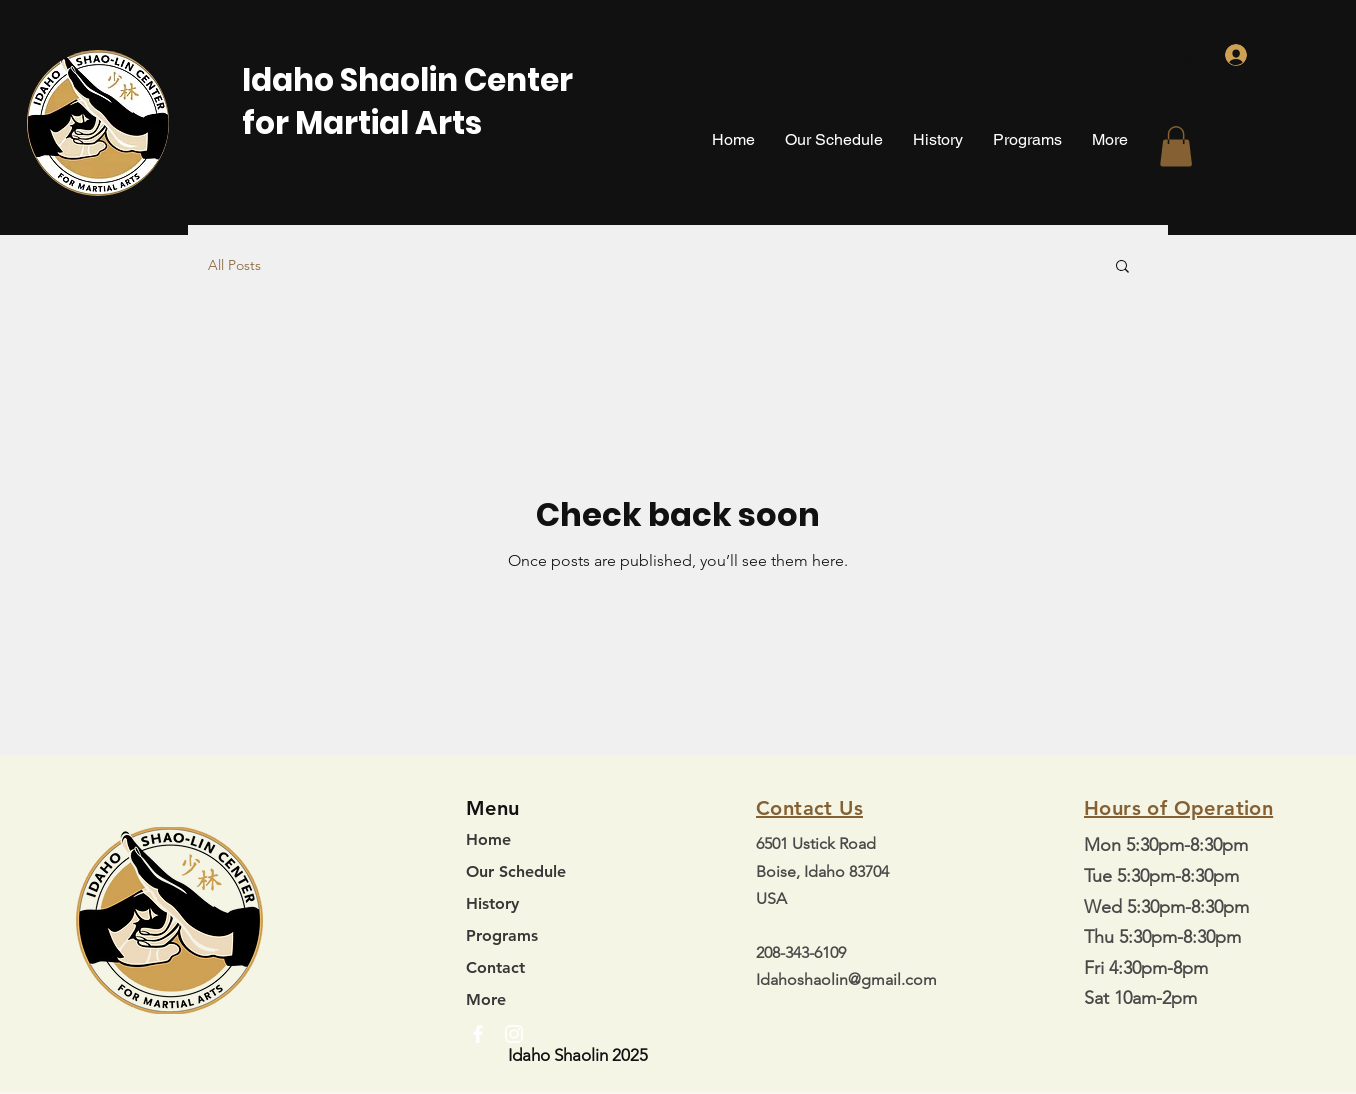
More (486, 999)
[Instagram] (514, 1034)
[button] (1176, 146)
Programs (502, 935)
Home (488, 839)
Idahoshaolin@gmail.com (846, 979)
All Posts (234, 265)
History (492, 903)
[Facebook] (478, 1034)
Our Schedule (516, 871)
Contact (495, 967)
